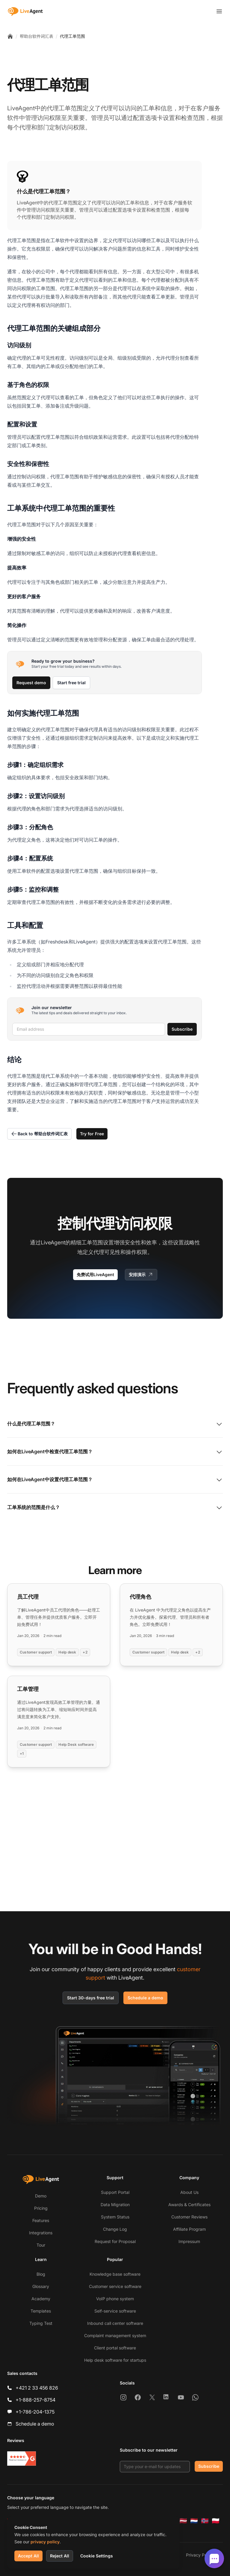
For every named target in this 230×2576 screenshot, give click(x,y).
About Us (189, 2192)
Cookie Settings (96, 2555)
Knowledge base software (115, 2274)
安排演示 (141, 1275)
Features (40, 2220)
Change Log (115, 2229)
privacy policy (45, 2541)
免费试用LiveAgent (95, 1274)
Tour (41, 2245)
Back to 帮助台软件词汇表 (39, 1134)
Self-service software (115, 2310)
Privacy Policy (200, 2554)
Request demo (31, 682)
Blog (41, 2274)
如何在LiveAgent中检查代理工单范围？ (115, 1452)
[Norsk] (204, 2521)
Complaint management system (115, 2335)
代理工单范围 (72, 36)
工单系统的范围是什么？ (115, 1507)
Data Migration (115, 2204)
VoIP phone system (115, 2298)
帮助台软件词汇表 (36, 36)
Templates (41, 2310)
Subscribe (182, 1029)
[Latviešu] (183, 2521)
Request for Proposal (115, 2241)
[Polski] (215, 2521)
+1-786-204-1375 (35, 2412)
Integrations (40, 2232)
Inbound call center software (115, 2323)
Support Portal (115, 2192)
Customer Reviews (189, 2216)
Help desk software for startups (115, 2360)
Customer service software (115, 2286)
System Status (115, 2216)
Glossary (40, 2286)
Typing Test (40, 2323)
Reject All (59, 2555)
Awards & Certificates (189, 2204)
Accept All (28, 2555)
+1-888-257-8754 (35, 2400)
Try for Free (92, 1133)
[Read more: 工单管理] (58, 1721)
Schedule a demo (145, 1997)
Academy (40, 2298)
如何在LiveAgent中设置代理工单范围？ (115, 1480)
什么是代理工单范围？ (115, 1424)
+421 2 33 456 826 (37, 2388)
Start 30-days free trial (90, 1997)
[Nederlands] (194, 2521)
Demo (40, 2195)
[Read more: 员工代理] (58, 1625)
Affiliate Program (189, 2229)
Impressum (189, 2241)
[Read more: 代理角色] (171, 1625)
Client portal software (115, 2347)
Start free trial (71, 682)
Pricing (41, 2208)
